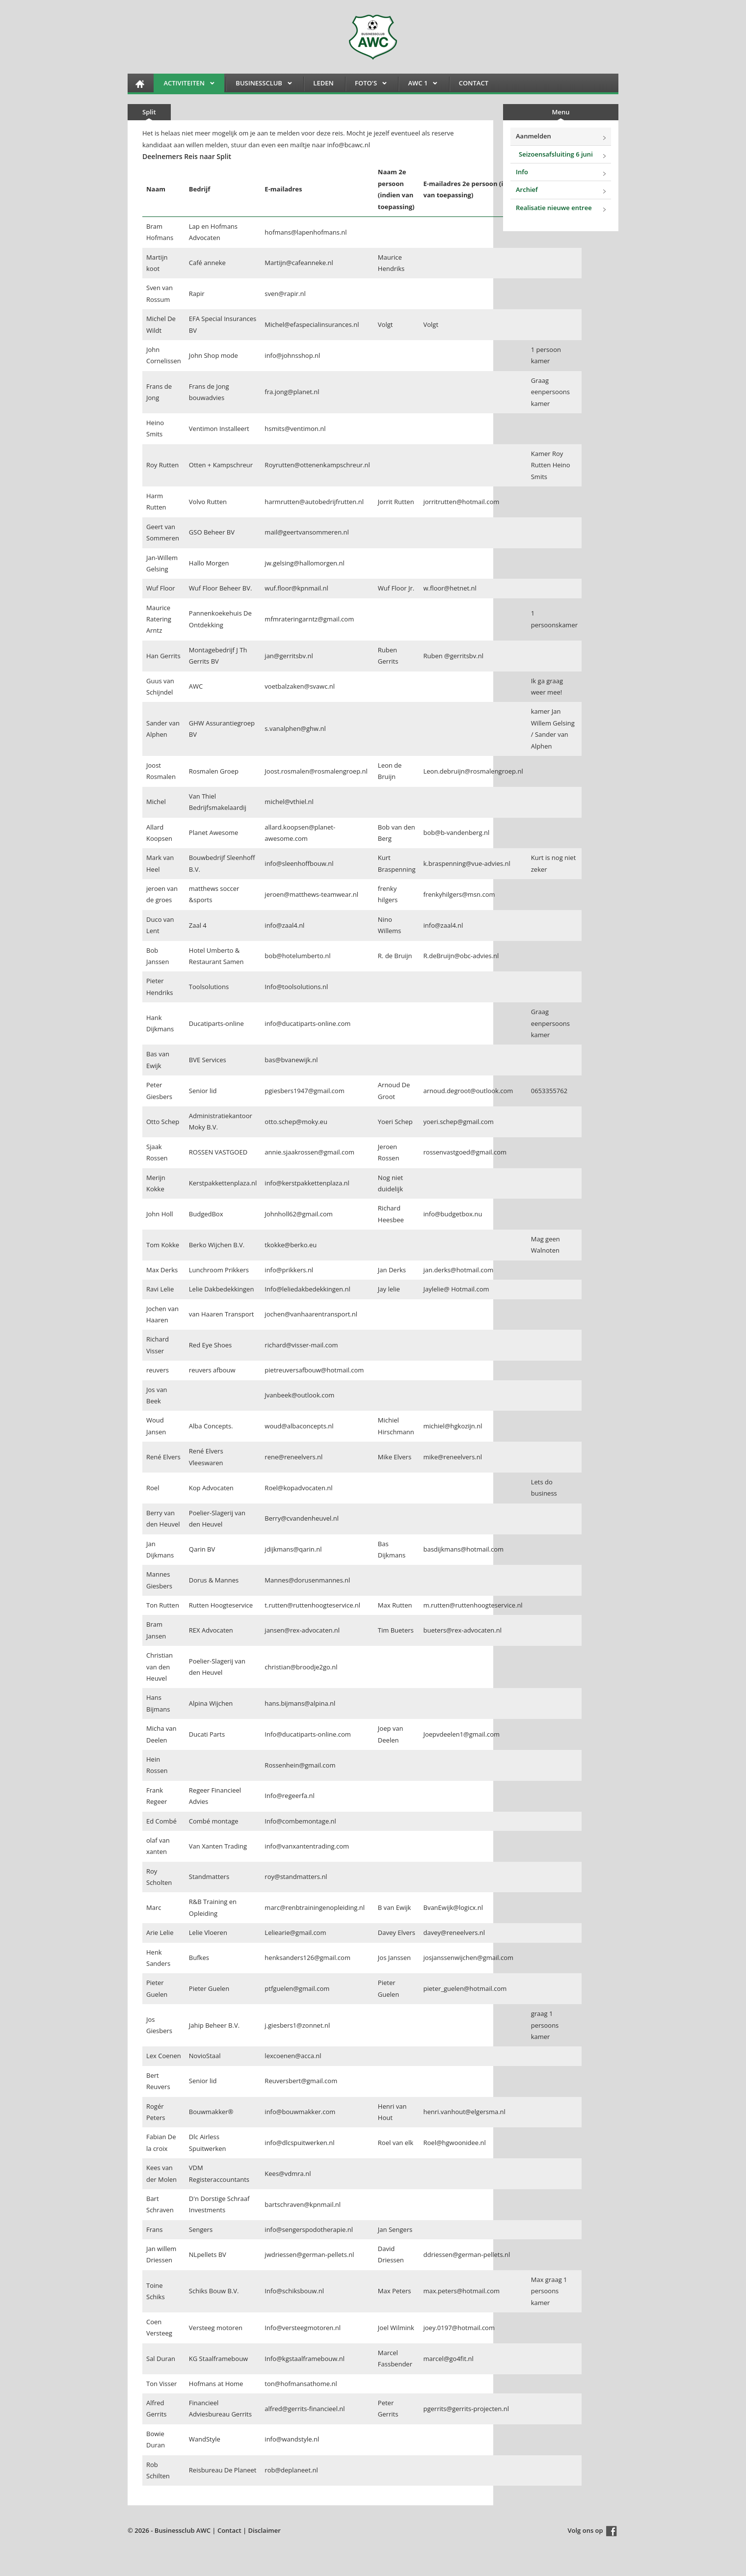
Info (522, 171)
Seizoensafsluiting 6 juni (556, 154)
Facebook (611, 2531)
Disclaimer (264, 2530)
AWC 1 (417, 85)
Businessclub (259, 85)
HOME (140, 84)
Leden (323, 83)
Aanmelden (533, 136)
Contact (473, 83)
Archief (527, 189)
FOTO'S (366, 85)
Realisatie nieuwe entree (554, 207)
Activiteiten (184, 85)
